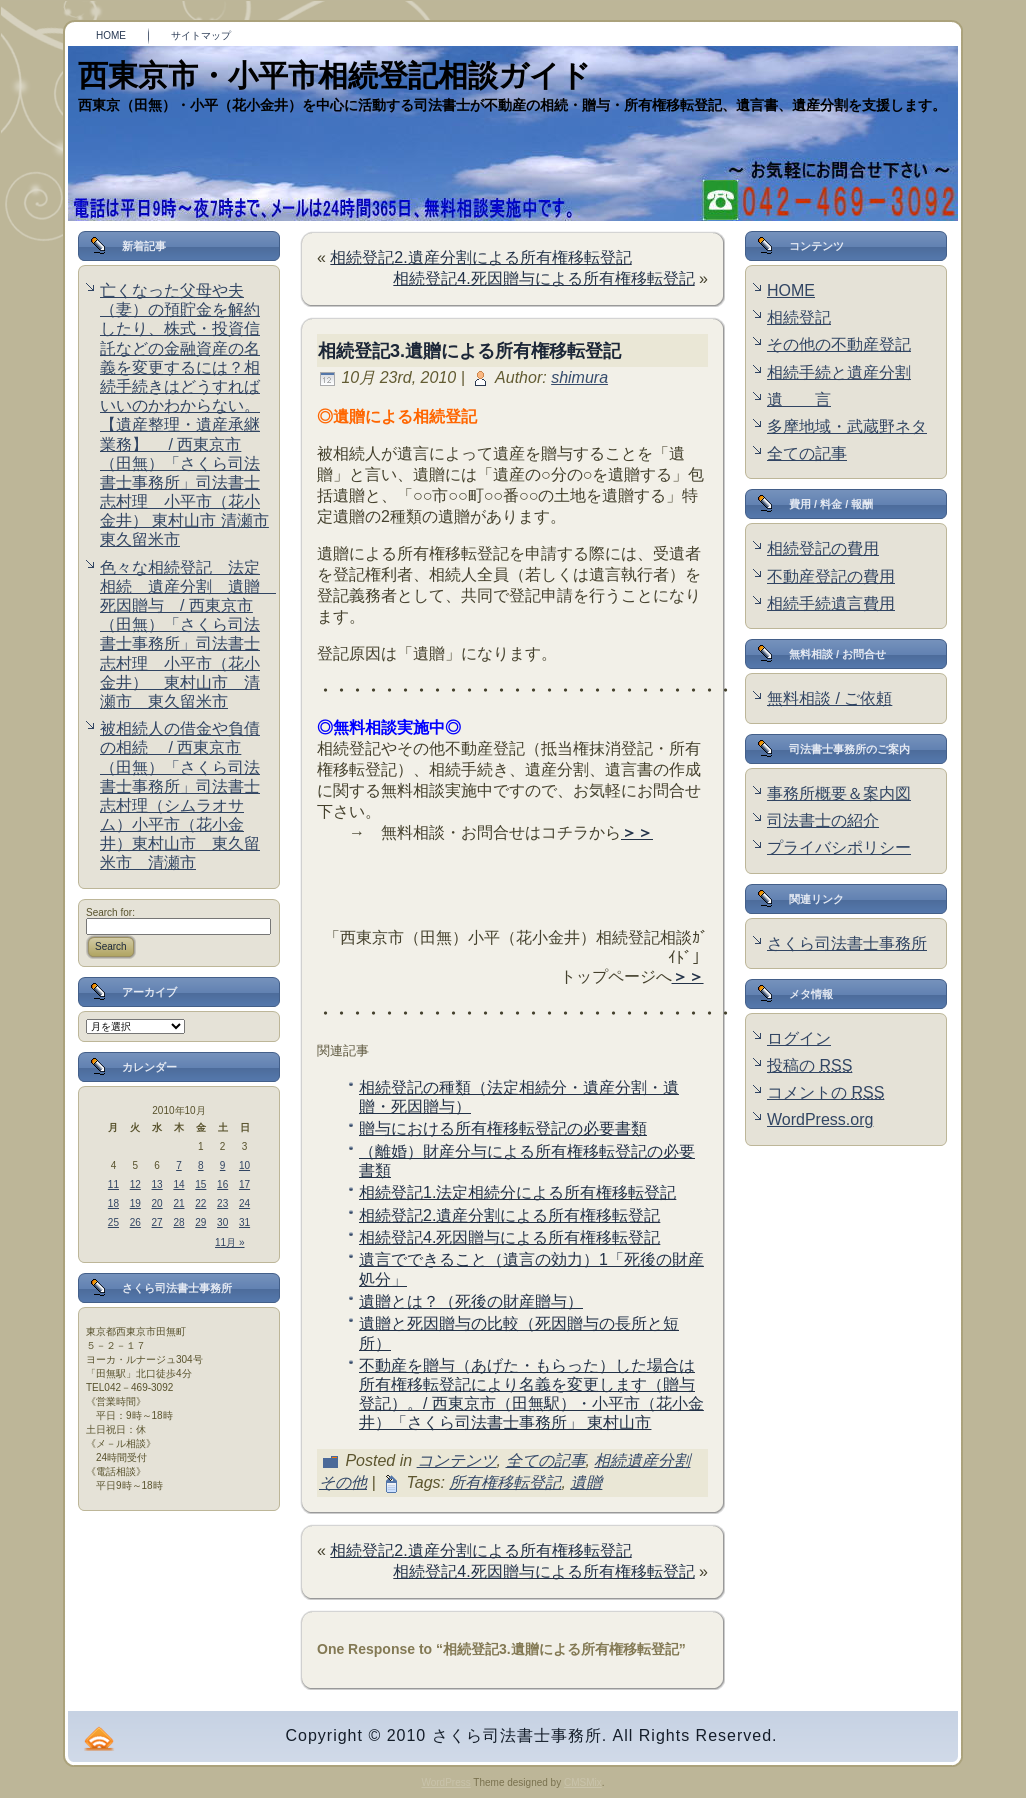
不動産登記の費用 (831, 576)
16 (222, 1184)
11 (113, 1184)
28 (178, 1222)
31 (244, 1222)
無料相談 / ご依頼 (829, 698)
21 (178, 1203)
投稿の (809, 1065)
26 (135, 1222)
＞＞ (637, 832)
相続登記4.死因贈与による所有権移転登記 (543, 278)
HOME (791, 290)
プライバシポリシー (839, 847)
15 (200, 1184)
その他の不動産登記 (839, 344)
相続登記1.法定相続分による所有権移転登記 (517, 1192)
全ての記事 (546, 1460)
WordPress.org (820, 1119)
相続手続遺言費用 (831, 603)
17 (244, 1184)
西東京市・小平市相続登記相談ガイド (334, 75)
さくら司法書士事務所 (847, 943)
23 (222, 1203)
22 (200, 1203)
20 (157, 1203)
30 (222, 1222)
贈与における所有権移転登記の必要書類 (503, 1128)
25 (113, 1222)
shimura (579, 377)
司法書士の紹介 (823, 820)
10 (244, 1165)
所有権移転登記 (505, 1482)
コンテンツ (457, 1460)
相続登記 (799, 317)
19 (135, 1203)
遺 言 (799, 399)
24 (244, 1203)
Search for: (110, 912)
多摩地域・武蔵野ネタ (847, 426)
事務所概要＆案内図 (839, 793)
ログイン (799, 1038)
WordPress (445, 1782)
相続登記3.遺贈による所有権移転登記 (469, 351)
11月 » (229, 1242)
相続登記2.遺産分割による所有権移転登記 (480, 257)
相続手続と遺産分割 (839, 372)
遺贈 (586, 1482)
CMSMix (583, 1782)
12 (135, 1184)
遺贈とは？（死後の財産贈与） (471, 1301)
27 (157, 1222)
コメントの (825, 1092)
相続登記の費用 (823, 548)
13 (157, 1184)
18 (113, 1203)
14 (178, 1184)
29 (200, 1222)
